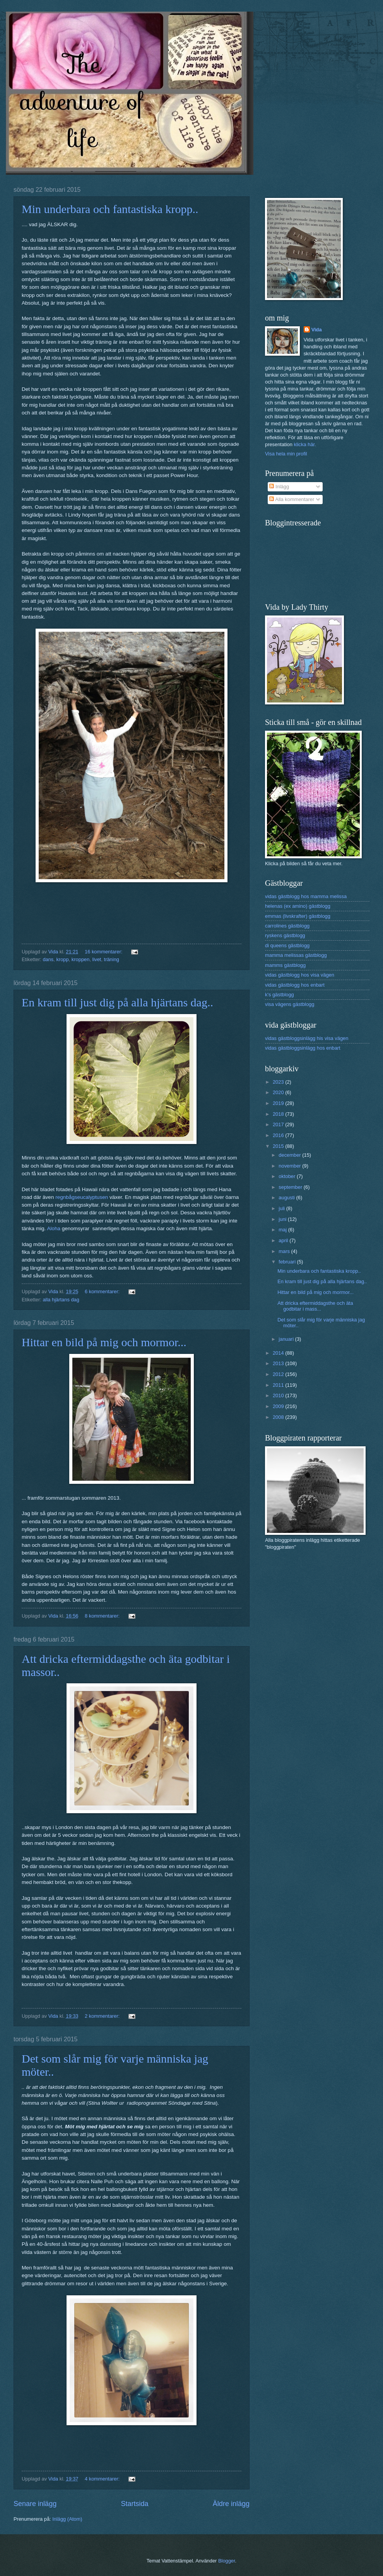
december (290, 1155)
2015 (279, 1146)
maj (283, 1230)
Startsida (134, 2504)
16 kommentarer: (104, 952)
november (290, 1166)
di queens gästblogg (287, 945)
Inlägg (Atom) (67, 2519)
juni (283, 1219)
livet (96, 959)
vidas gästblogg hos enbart (295, 985)
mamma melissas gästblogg (296, 955)
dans (48, 959)
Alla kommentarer (291, 499)
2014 (279, 1353)
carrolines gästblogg (287, 926)
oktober (288, 1176)
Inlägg (279, 486)
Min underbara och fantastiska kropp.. (110, 209)
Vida (316, 329)
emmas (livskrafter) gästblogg (297, 916)
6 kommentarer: (103, 1291)
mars (285, 1251)
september (291, 1187)
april (284, 1240)
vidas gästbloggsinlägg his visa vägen (306, 1038)
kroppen (81, 959)
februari (288, 1262)
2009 (279, 1406)
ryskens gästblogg (285, 935)
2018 (279, 1114)
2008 (279, 1417)
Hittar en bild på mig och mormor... (104, 1342)
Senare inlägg (35, 2504)
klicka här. (305, 444)
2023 (279, 1082)
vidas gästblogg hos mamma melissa (306, 896)
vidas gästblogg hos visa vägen (299, 975)
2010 (279, 1395)
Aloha (54, 1228)
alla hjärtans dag (61, 1299)
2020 (279, 1092)
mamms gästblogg (285, 965)
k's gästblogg (279, 994)
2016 (279, 1135)
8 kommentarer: (103, 1616)
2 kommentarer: (103, 2016)
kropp (62, 959)
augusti (287, 1197)
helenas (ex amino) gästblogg (297, 906)
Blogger (226, 2561)
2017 (279, 1124)
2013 (279, 1363)
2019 (279, 1103)
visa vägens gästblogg (289, 1004)
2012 (279, 1374)
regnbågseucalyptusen (82, 1197)
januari (287, 1339)
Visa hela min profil (286, 454)
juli (282, 1208)
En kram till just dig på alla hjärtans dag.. (117, 1002)
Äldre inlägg (231, 2504)
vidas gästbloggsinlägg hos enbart (302, 1048)
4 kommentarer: (103, 2479)
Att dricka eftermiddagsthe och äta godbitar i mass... (315, 1306)
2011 (279, 1385)
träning (111, 959)
